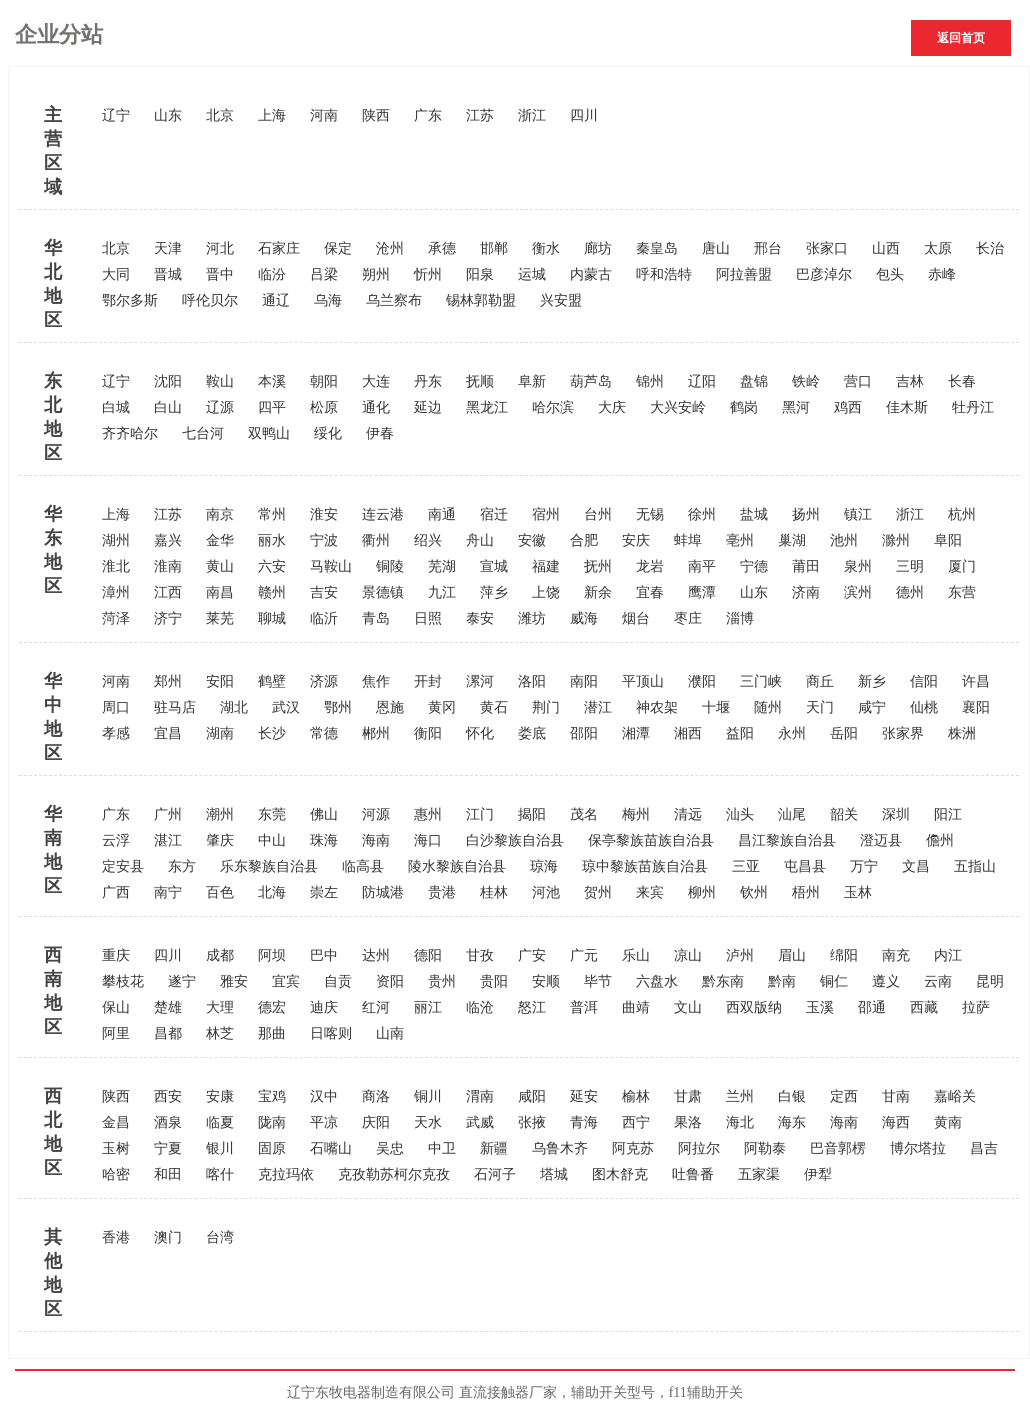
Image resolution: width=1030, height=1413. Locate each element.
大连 (376, 381)
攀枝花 (123, 981)
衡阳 (428, 733)
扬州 (806, 514)
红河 (376, 1007)
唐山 (716, 248)
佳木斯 (907, 407)
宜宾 (286, 981)
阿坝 (272, 955)
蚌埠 (688, 540)
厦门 (962, 566)
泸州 (740, 955)
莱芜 (220, 618)
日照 (428, 618)
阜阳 (948, 540)
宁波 (324, 540)
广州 (168, 814)
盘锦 (754, 381)
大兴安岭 (678, 407)
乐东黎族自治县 (269, 866)
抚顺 (480, 381)
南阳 (584, 681)
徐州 (702, 514)
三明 (910, 566)
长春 (962, 381)
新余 (598, 592)
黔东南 (723, 981)
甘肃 (688, 1096)
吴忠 (390, 1148)
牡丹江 (973, 407)
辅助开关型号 (613, 1392)
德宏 (272, 1007)
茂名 (584, 814)
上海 (272, 115)
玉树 (116, 1148)
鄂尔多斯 (130, 300)
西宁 (636, 1122)
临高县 (363, 866)
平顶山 (643, 681)
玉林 (858, 892)
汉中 (324, 1096)
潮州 (220, 814)
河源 (376, 814)
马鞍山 (331, 566)
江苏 (480, 115)
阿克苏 (633, 1148)
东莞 (272, 814)
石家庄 (279, 248)
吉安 (324, 592)
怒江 (532, 1007)
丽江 (428, 1007)
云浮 (116, 840)
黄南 (948, 1122)
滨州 (858, 592)
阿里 (116, 1033)
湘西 (688, 733)
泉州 (858, 566)
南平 (702, 566)
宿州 (546, 514)
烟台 (636, 618)
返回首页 (961, 38)
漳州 (116, 592)
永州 (792, 733)
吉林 (910, 381)
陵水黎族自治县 (457, 866)
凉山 (688, 955)
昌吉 (984, 1148)
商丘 (820, 681)
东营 (962, 592)
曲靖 (636, 1007)
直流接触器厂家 (508, 1392)
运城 (532, 274)
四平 (272, 407)
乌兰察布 (394, 300)
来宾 (650, 892)
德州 (910, 592)
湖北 (234, 707)
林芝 (220, 1033)
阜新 (532, 381)
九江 (442, 592)
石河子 (495, 1174)
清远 (688, 814)
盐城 (754, 514)
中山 (272, 840)
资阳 (390, 981)
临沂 (324, 618)
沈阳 (168, 381)
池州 (844, 540)
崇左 (324, 892)
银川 (220, 1148)
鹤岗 (744, 407)
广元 (584, 955)
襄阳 (976, 707)
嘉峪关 (955, 1096)
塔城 (554, 1174)
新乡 (872, 681)
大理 (220, 1007)
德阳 (428, 955)
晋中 (220, 274)
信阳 (924, 681)
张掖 (532, 1122)
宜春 (650, 592)
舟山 (480, 540)
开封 (428, 681)
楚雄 (168, 1007)
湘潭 (636, 733)
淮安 (324, 514)
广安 (532, 955)
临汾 (272, 274)
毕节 (598, 981)
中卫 (442, 1148)
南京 (220, 514)
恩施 (390, 707)
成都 (220, 955)
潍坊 (532, 618)
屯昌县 (805, 866)
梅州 (636, 814)
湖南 (220, 733)
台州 (598, 514)
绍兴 (428, 540)
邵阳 (584, 733)
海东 (792, 1122)
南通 (442, 514)
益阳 (740, 733)
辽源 (220, 407)
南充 (896, 955)
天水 (428, 1122)
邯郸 (494, 248)
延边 (428, 407)
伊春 (380, 433)
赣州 (272, 592)
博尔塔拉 (918, 1148)
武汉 (286, 707)
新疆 (494, 1148)
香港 (116, 1237)
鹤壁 (272, 681)
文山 (688, 1007)
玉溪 (820, 1007)
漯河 (480, 681)
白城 (116, 407)
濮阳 (702, 681)
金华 (220, 540)
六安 (272, 566)
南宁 (168, 892)
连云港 (383, 514)
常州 (272, 514)
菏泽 (116, 618)
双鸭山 (269, 433)
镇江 (858, 514)
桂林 (494, 892)
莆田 (806, 566)
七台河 (203, 433)
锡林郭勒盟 (481, 300)
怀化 (480, 733)
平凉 (324, 1122)
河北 (220, 248)
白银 (792, 1096)
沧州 (390, 248)
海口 (428, 840)
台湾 (220, 1237)
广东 (428, 115)
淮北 (116, 566)
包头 (890, 274)
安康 (220, 1096)
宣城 (494, 566)
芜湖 (442, 566)
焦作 (376, 681)
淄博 (740, 618)
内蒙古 (591, 274)
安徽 (532, 540)
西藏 (924, 1007)
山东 (168, 115)
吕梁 (324, 274)
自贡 (338, 981)
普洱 (584, 1007)
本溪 (272, 381)
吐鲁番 (693, 1174)
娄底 (532, 733)
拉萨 (976, 1007)
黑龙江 (487, 407)
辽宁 (116, 115)
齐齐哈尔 (130, 433)
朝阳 (324, 381)
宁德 (754, 566)
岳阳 (844, 733)
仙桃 (924, 707)
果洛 (688, 1122)
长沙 (272, 733)
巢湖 (792, 540)
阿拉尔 (699, 1148)
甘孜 (480, 955)
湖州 (116, 540)
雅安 (234, 981)
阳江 (948, 814)
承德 (442, 248)
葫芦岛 (591, 381)
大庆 (612, 407)
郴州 (376, 733)
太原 (938, 248)
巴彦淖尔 (824, 274)
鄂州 (338, 707)
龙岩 (650, 566)
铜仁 (834, 981)
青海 (584, 1122)
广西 (116, 892)
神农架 (657, 707)
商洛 (376, 1096)
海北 (740, 1122)
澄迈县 (881, 840)
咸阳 (532, 1096)
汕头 (740, 814)
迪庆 (324, 1007)
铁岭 (806, 381)
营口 (858, 381)
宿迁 (494, 514)
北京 (220, 115)
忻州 (428, 274)
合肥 (584, 540)
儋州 (940, 840)
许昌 (976, 681)
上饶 (546, 592)
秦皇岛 (657, 248)
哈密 (116, 1174)
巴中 (324, 955)
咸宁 (872, 707)
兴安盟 (561, 300)
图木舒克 (620, 1174)
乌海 (328, 300)
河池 (546, 892)
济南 (806, 592)
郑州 (168, 681)
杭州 (962, 514)
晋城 (168, 274)
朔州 (376, 274)
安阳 (220, 681)
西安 (168, 1096)
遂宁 (182, 981)
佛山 (324, 814)
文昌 (916, 866)
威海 (584, 618)
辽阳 (702, 381)
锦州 (650, 381)
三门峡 (761, 681)
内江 (948, 955)
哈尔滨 (553, 407)
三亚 (746, 866)
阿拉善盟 (744, 274)
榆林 (636, 1096)
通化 (376, 407)
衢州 (376, 540)
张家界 (903, 733)
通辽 (276, 300)
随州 (768, 707)
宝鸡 (272, 1096)
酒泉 (168, 1122)
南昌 (220, 592)
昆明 (990, 981)
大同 (116, 274)
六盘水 (657, 981)
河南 (324, 115)
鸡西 (848, 407)
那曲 (272, 1033)
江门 (480, 814)
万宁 (864, 866)
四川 (584, 115)
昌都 (168, 1033)
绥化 (328, 433)
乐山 (636, 955)
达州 (376, 955)
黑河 (796, 407)
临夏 (220, 1122)
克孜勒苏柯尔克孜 (394, 1174)
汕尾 (792, 814)
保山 (116, 1007)
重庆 (116, 955)
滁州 (896, 540)
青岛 (376, 618)
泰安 (480, 618)
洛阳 (532, 681)
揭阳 (532, 814)
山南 (390, 1033)
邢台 (768, 248)
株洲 (962, 733)
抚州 (598, 566)
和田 (168, 1174)
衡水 (546, 248)
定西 (844, 1096)
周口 (116, 707)
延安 (584, 1096)
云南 (938, 981)
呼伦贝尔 (210, 300)
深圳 (896, 814)
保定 (338, 248)
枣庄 (688, 618)
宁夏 (168, 1148)
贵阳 (494, 981)
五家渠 (759, 1174)
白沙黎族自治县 (515, 840)
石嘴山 (331, 1148)
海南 (376, 840)
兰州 (740, 1096)
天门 (820, 707)
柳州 (702, 892)
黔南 (782, 981)
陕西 (376, 115)
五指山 (975, 866)
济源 (324, 681)
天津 (168, 248)
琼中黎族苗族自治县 (645, 866)
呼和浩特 (664, 274)
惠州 (428, 814)
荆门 (546, 707)
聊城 (272, 618)
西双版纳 (754, 1007)
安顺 (546, 981)
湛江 (168, 840)
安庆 (636, 540)
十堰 (716, 707)
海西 (896, 1122)
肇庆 (220, 840)
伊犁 (818, 1174)
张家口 (827, 248)
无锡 (650, 514)
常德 (324, 733)
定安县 (123, 866)
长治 (990, 248)
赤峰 (942, 274)
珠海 (324, 840)
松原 (324, 407)
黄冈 (442, 707)
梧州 (806, 892)
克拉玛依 (286, 1174)
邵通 (872, 1007)
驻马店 (175, 707)
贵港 (442, 892)
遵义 (886, 981)
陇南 (272, 1122)
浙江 (532, 115)
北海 (272, 892)
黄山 (220, 566)
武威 (480, 1122)
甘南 (896, 1096)
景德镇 (383, 592)
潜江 (598, 707)
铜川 (428, 1096)
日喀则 (331, 1033)
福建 (546, 566)
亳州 (740, 540)
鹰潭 (702, 592)
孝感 (116, 733)
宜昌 (168, 733)
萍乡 (494, 592)
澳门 (168, 1237)
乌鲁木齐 (560, 1148)
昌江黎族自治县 (787, 840)
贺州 (598, 892)
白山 (168, 407)
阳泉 (480, 274)
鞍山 (220, 381)
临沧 (480, 1007)
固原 (272, 1148)
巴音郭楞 (838, 1148)
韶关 (844, 814)
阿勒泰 (765, 1148)
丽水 (272, 540)
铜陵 (390, 566)
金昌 (116, 1122)
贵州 (442, 981)
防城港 (383, 892)
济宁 (168, 618)
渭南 (480, 1096)
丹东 (428, 381)
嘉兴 (168, 540)
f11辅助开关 (706, 1392)
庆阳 (376, 1122)
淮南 (168, 566)
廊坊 (598, 248)
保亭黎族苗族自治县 (651, 840)
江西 (168, 592)
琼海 (544, 866)
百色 (220, 892)
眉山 (792, 955)
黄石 (494, 707)
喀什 (220, 1174)
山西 (886, 248)
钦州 (754, 892)
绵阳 (844, 955)
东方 (182, 866)
